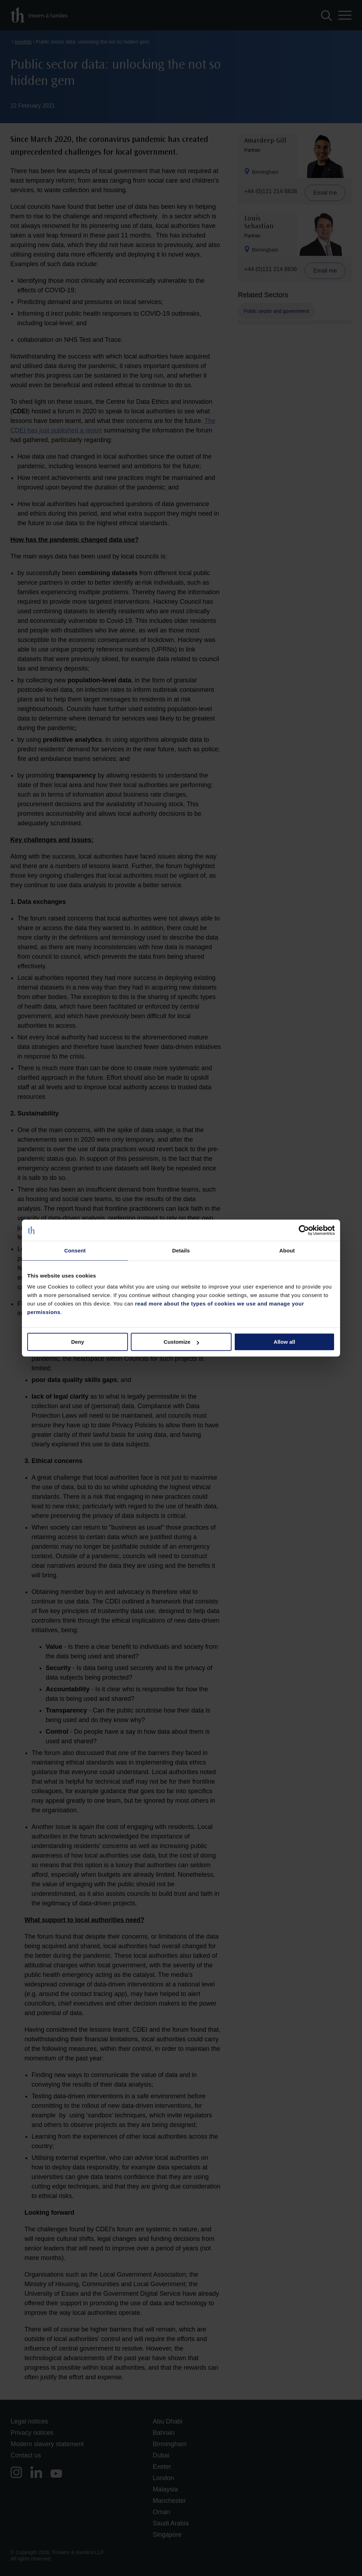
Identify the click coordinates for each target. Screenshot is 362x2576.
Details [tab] (181, 1250)
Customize (181, 1342)
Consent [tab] (75, 1250)
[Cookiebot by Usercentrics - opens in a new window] (304, 1230)
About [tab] (287, 1250)
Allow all (284, 1342)
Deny (77, 1342)
